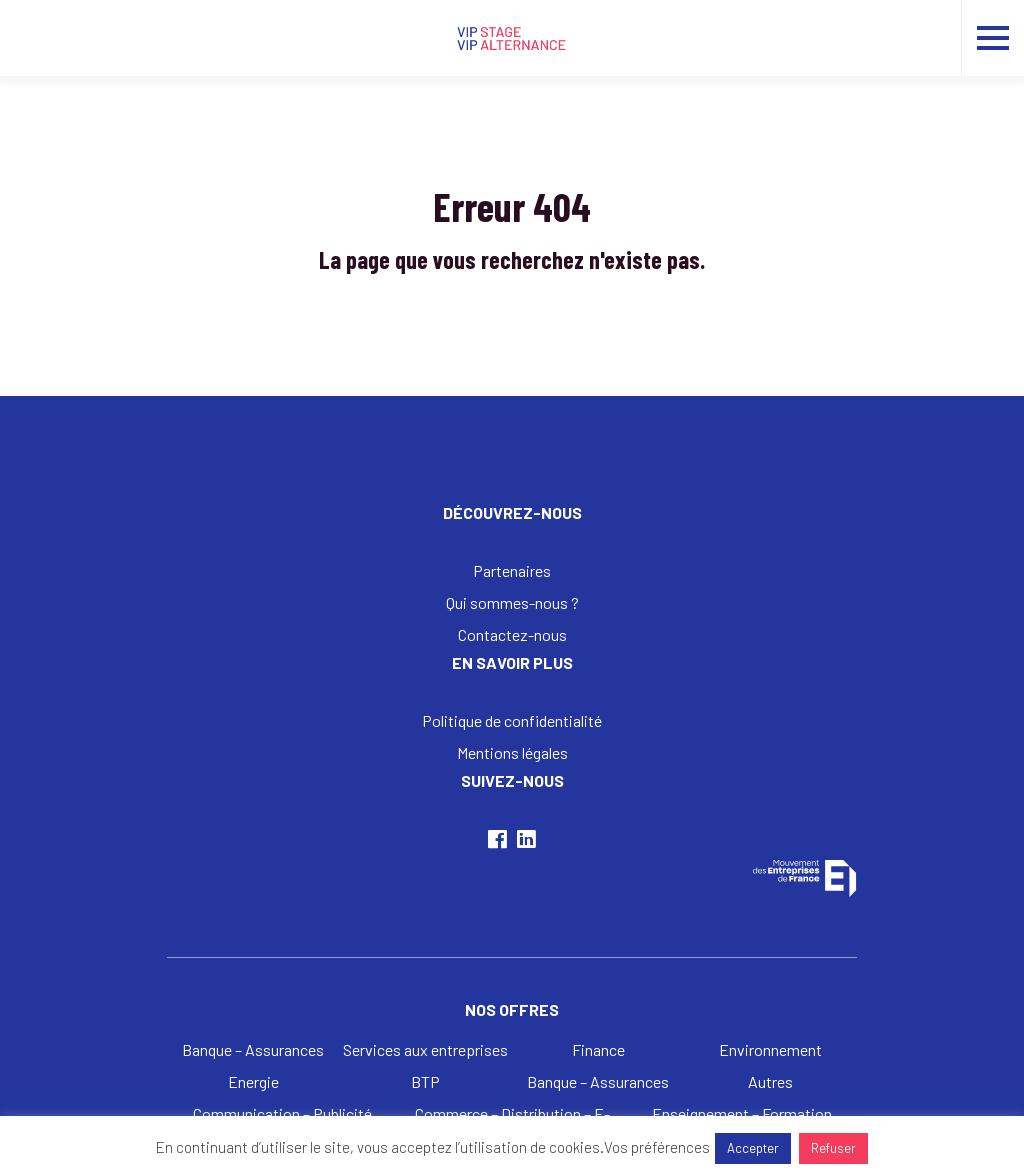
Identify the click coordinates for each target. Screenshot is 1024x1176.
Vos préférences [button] (657, 1147)
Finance (598, 1049)
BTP (425, 1081)
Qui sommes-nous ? (512, 602)
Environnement (770, 1049)
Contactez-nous (512, 634)
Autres (770, 1081)
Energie (253, 1081)
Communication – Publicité (282, 1113)
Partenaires (512, 570)
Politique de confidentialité (512, 720)
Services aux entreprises (425, 1049)
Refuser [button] (833, 1148)
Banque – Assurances (253, 1049)
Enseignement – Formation (742, 1113)
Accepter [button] (753, 1148)
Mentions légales (512, 752)
